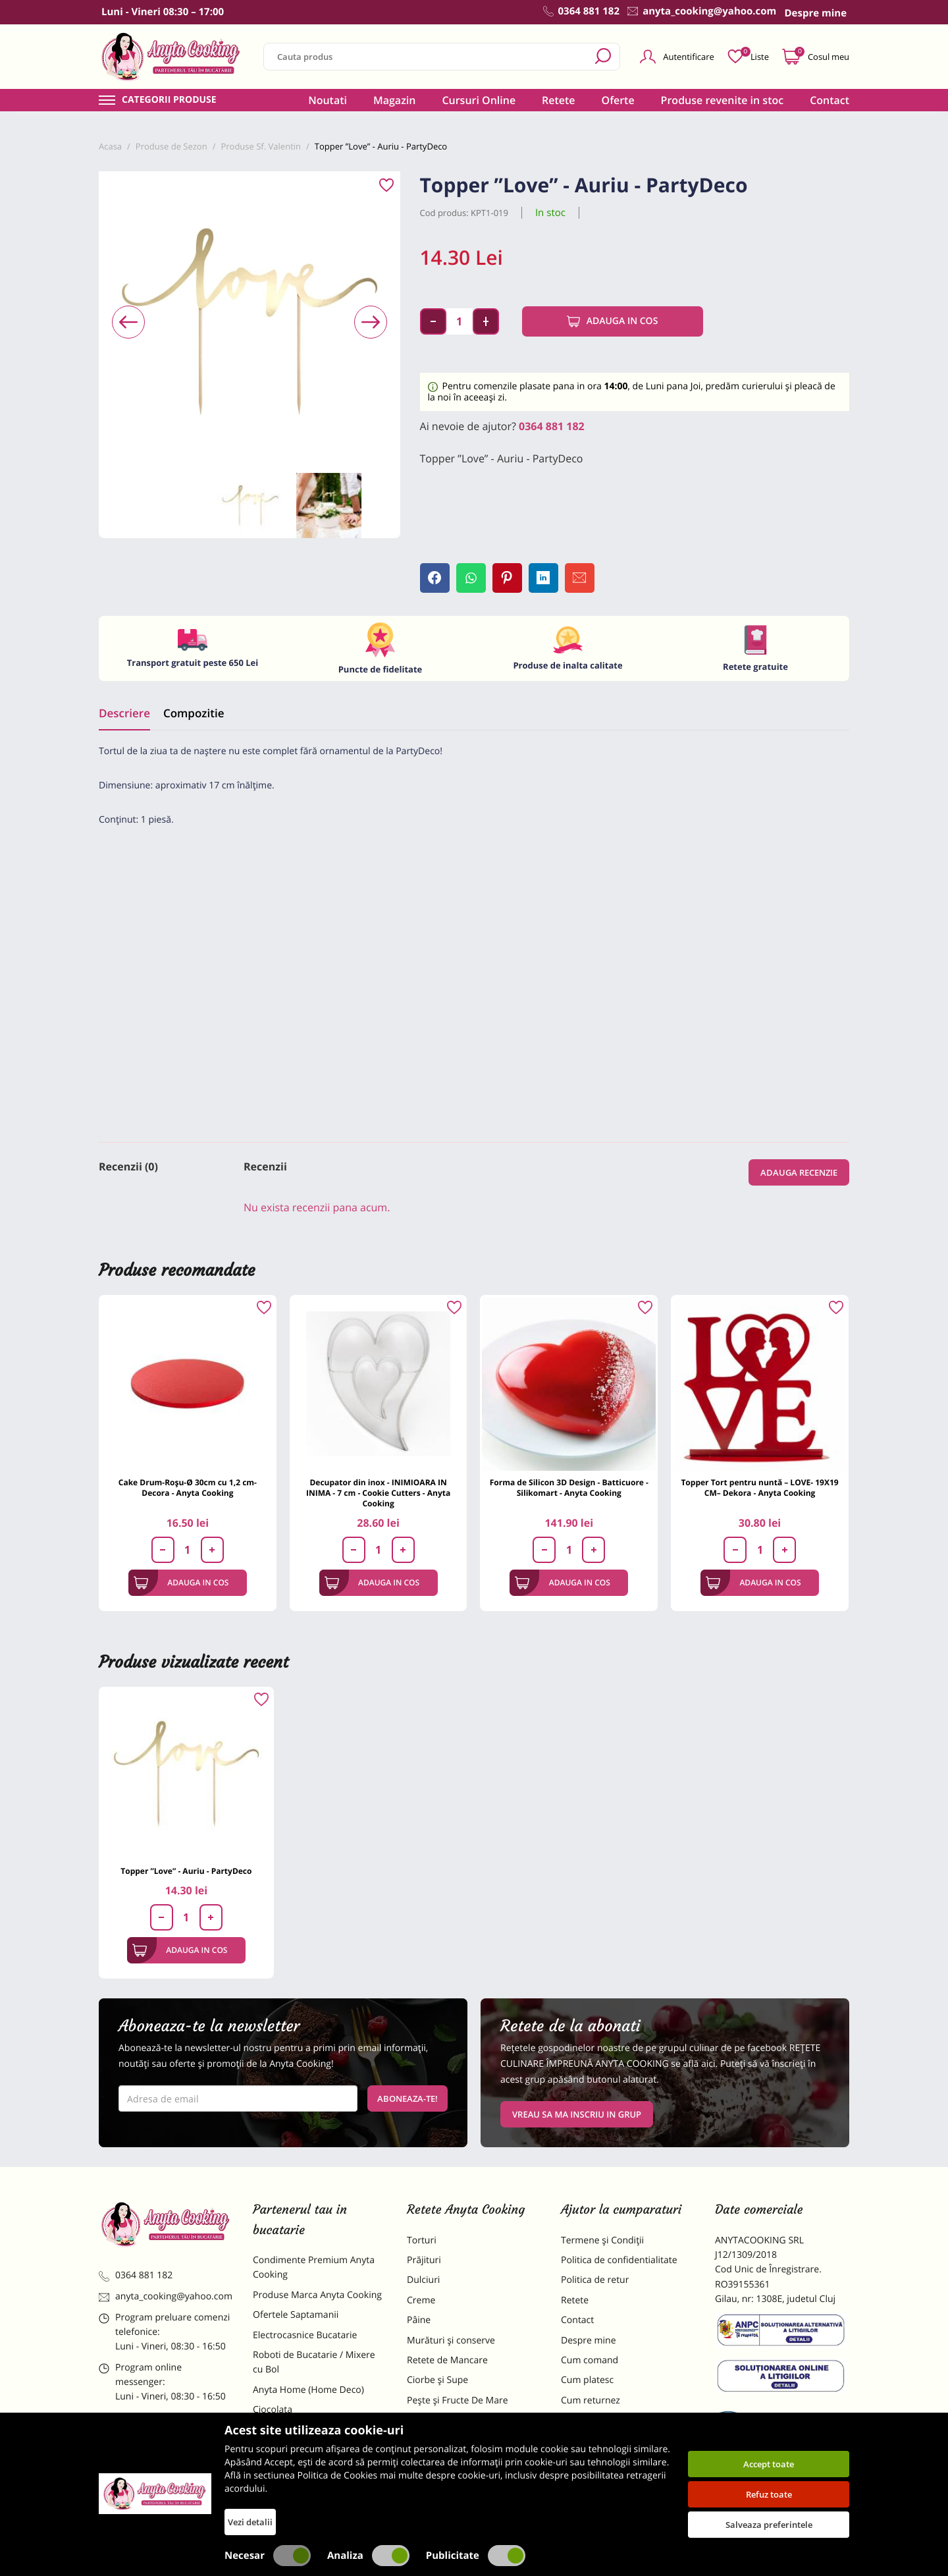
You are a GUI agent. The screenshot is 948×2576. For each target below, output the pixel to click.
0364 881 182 (552, 426)
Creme (421, 2300)
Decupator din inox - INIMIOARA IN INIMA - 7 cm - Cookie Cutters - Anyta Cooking (378, 1493)
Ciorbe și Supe (437, 2380)
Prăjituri (424, 2260)
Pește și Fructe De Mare (457, 2400)
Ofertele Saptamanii (295, 2315)
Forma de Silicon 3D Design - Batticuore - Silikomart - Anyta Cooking (569, 1487)
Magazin (394, 100)
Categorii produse (169, 100)
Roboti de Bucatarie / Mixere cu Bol (314, 2362)
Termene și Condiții (602, 2240)
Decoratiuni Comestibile (304, 2499)
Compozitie (193, 713)
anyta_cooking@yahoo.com (165, 2296)
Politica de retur (595, 2280)
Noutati (327, 100)
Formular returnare (602, 2420)
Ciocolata (272, 2409)
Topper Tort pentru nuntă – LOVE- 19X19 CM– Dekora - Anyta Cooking (759, 1487)
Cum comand (589, 2360)
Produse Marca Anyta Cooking (317, 2295)
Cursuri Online (478, 100)
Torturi (421, 2240)
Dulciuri (423, 2280)
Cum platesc (587, 2380)
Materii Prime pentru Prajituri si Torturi (316, 2437)
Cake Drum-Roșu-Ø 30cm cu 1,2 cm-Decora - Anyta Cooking (187, 1487)
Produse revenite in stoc (722, 100)
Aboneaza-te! (407, 2098)
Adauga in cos (612, 321)
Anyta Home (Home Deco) (308, 2390)
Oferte (618, 100)
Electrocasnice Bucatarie (305, 2335)
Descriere (124, 713)
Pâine (419, 2320)
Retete (558, 100)
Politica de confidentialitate (619, 2260)
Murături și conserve (451, 2340)
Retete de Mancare (447, 2360)
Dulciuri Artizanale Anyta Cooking (305, 2471)
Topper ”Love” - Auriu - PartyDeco (185, 1871)
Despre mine (588, 2340)
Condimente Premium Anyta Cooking (314, 2267)
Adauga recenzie (798, 1172)
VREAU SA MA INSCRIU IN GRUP (576, 2114)
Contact (829, 100)
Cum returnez (590, 2400)
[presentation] (128, 322)
